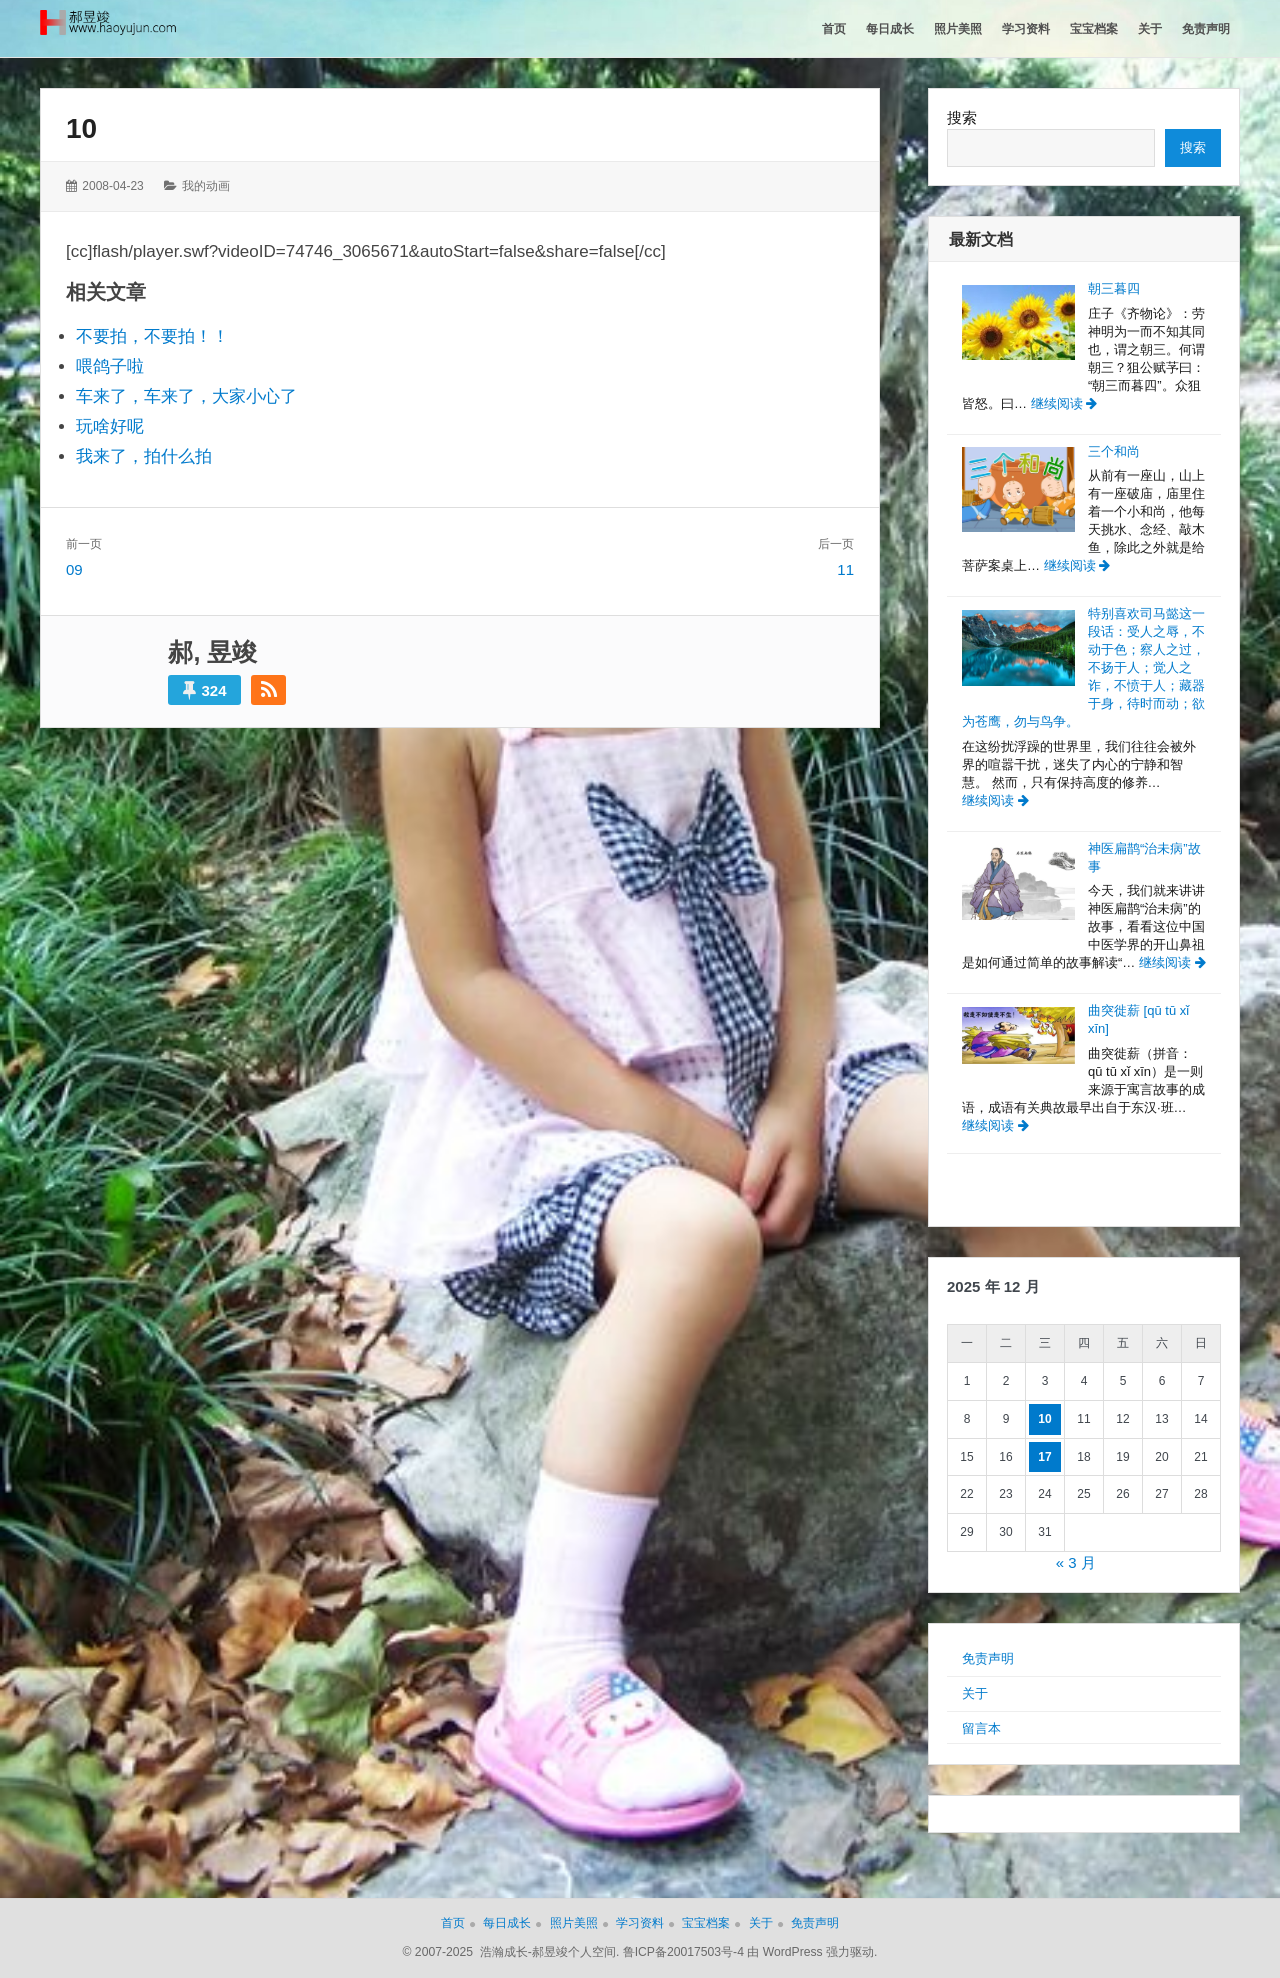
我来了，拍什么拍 (144, 456)
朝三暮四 (1114, 288)
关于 (975, 1693)
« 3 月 (1076, 1562)
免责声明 (988, 1658)
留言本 (981, 1728)
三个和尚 (1114, 451)
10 (81, 128)
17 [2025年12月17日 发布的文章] (1044, 1457)
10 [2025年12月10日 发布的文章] (1044, 1419)
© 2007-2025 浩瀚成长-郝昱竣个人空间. (511, 1952)
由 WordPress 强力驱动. (812, 1952)
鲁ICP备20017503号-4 (683, 1952)
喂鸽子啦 (110, 366)
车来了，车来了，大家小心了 (186, 396)
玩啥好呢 (110, 426)
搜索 (962, 117)
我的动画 (206, 186)
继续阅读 (1064, 403)
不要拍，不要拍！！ (152, 336)
